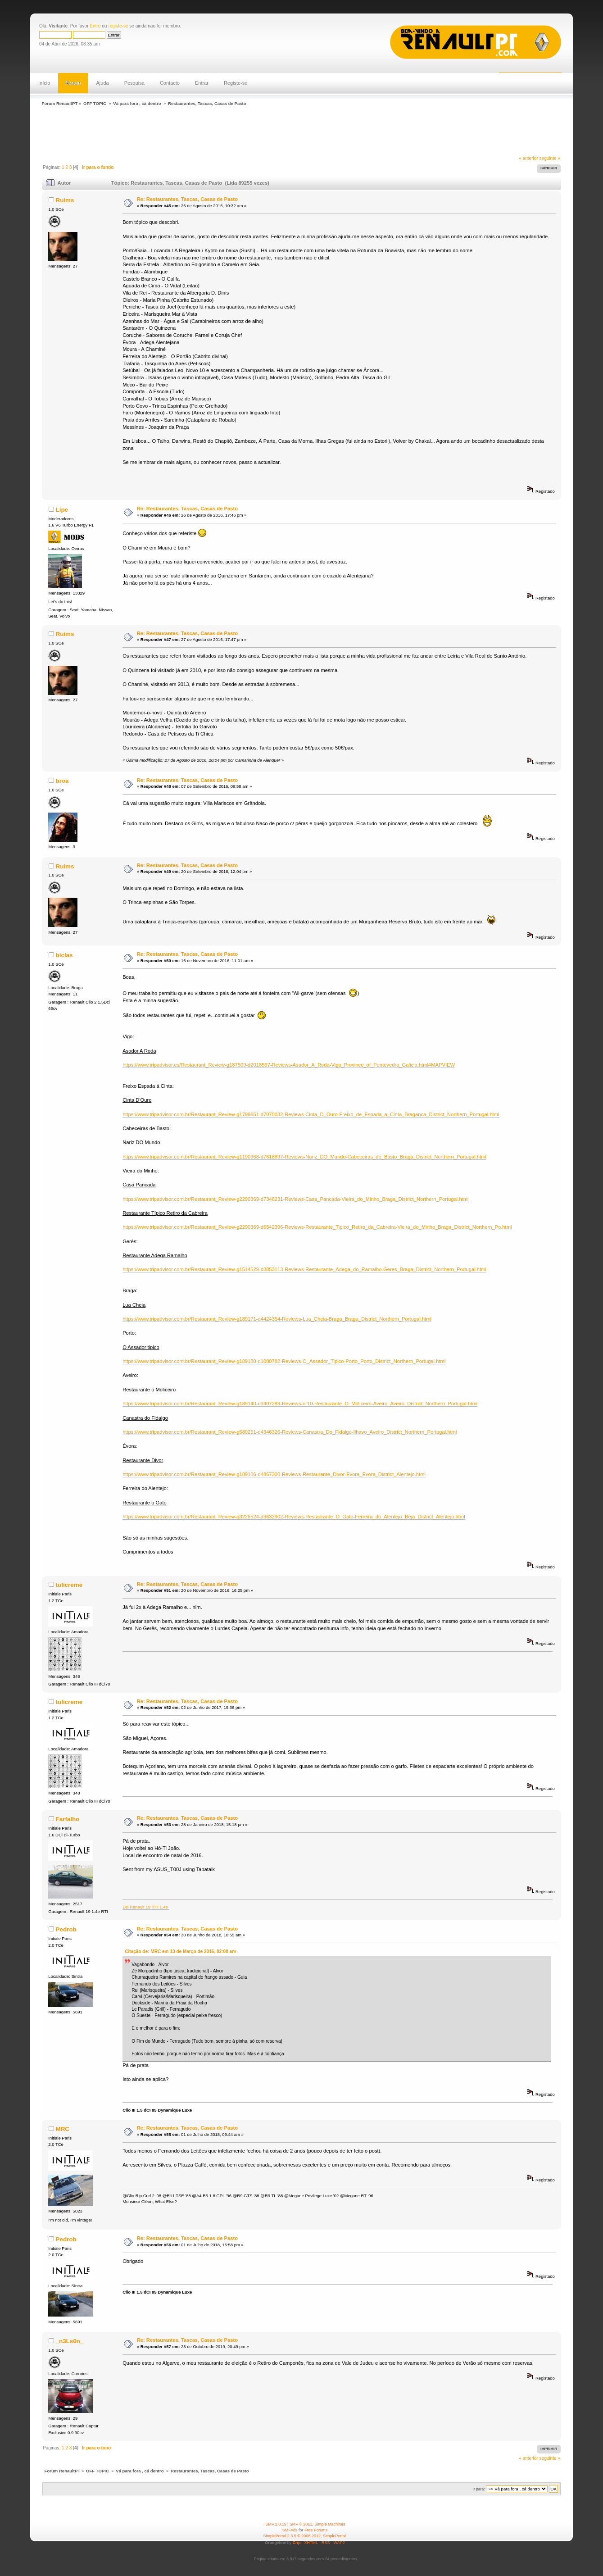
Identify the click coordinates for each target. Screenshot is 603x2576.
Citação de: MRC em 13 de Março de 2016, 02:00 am (180, 1951)
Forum (73, 83)
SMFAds (290, 2530)
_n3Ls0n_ (69, 2341)
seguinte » (550, 158)
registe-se (118, 25)
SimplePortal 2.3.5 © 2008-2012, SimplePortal (304, 2536)
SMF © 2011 (301, 2524)
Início (44, 83)
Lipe (61, 509)
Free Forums (315, 2530)
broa (61, 780)
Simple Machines (329, 2524)
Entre (95, 25)
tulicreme (68, 1584)
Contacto (170, 83)
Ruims (64, 200)
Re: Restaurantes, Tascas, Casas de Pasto (187, 199)
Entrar (202, 83)
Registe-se (236, 83)
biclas (64, 955)
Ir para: (479, 2489)
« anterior (528, 158)
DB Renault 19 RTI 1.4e (145, 1906)
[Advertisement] (203, 132)
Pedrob (65, 1929)
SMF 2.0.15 (275, 2524)
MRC (62, 2129)
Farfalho (67, 1819)
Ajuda (102, 83)
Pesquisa (134, 83)
